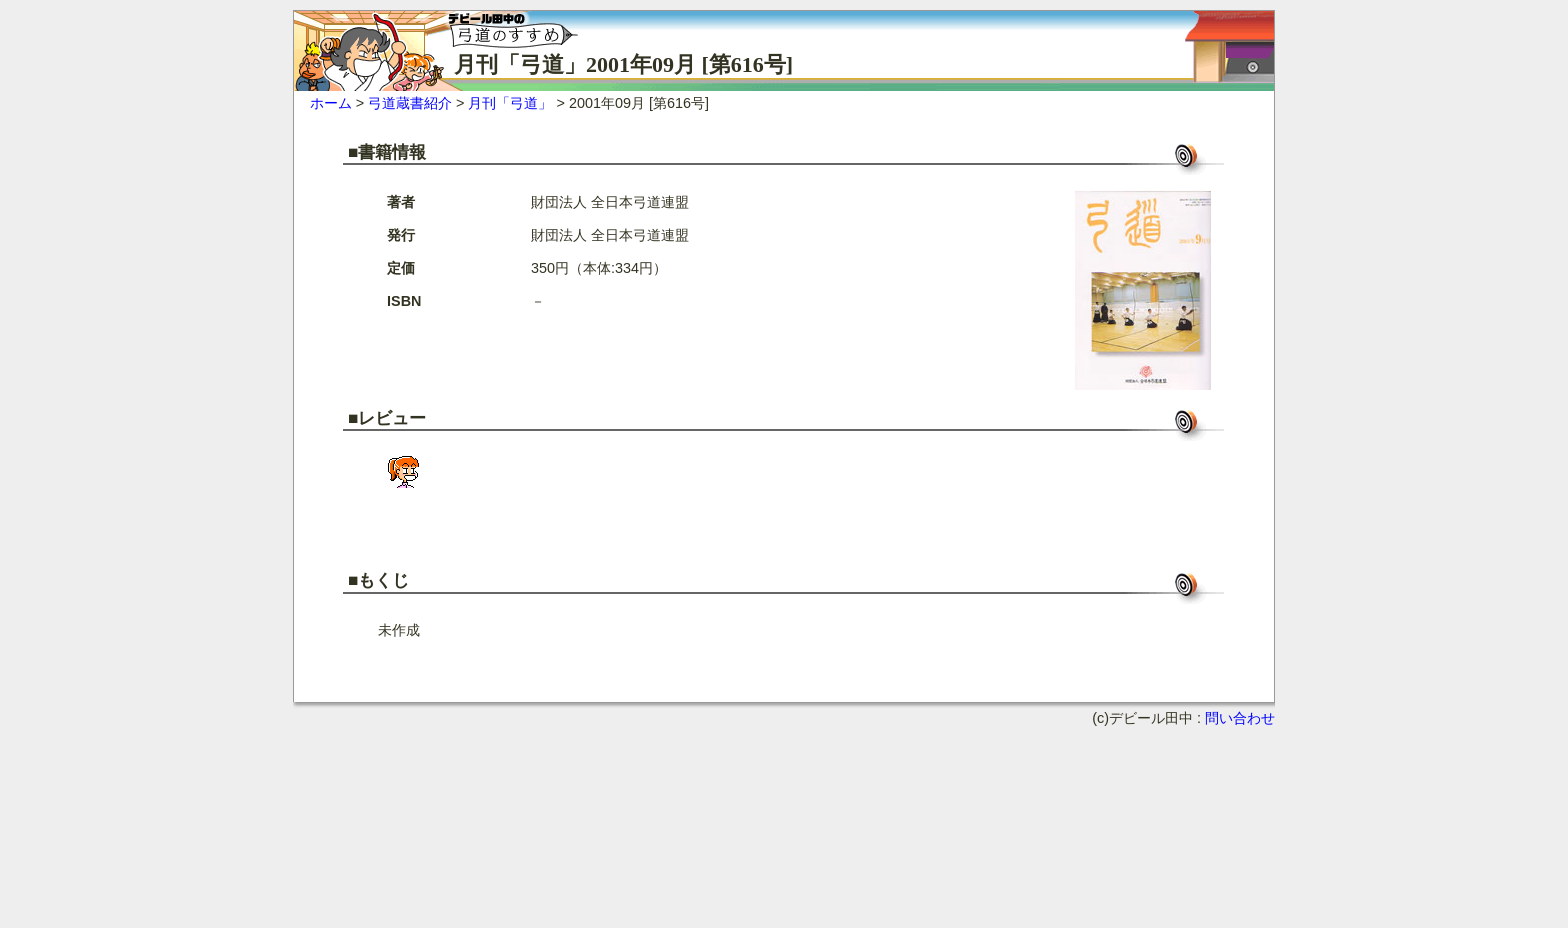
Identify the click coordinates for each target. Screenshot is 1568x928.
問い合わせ (1240, 718)
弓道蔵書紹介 (410, 103)
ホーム (331, 103)
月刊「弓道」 (510, 103)
